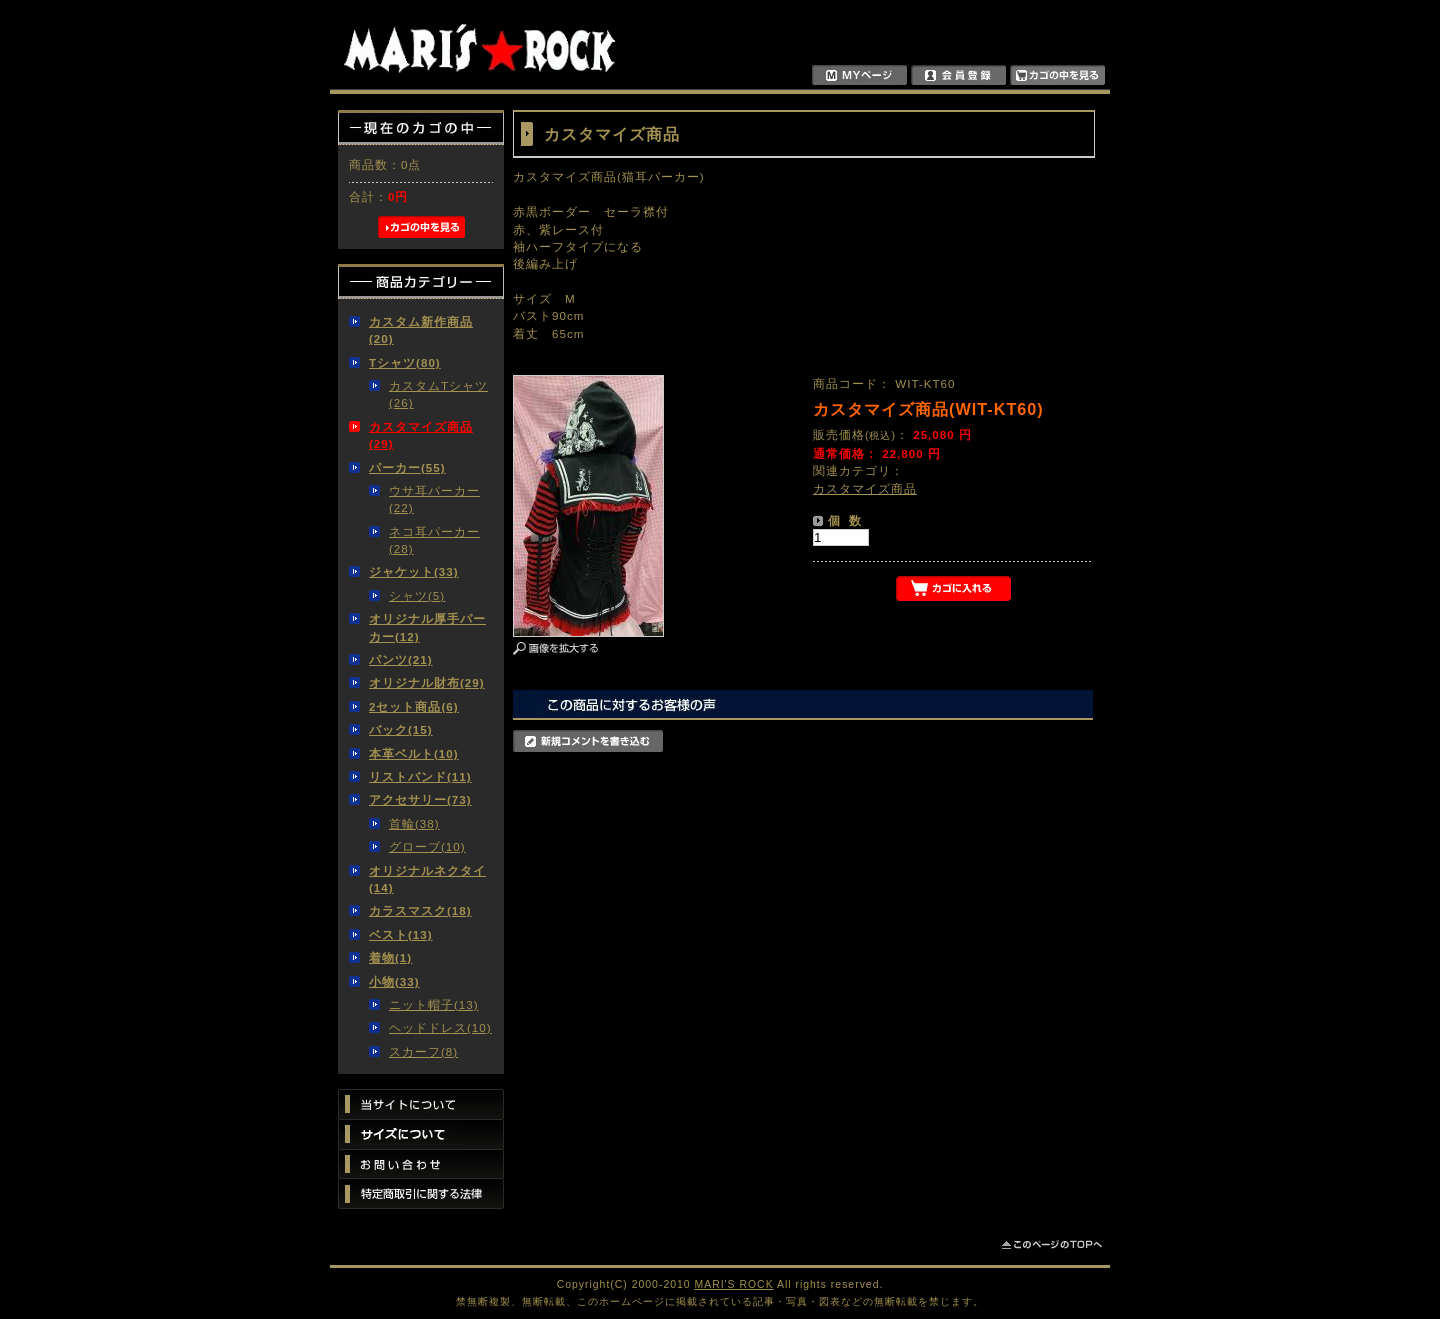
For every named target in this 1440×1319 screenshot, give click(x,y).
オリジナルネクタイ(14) (427, 879)
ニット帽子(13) (434, 1004)
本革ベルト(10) (414, 753)
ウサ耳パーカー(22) (434, 499)
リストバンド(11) (420, 776)
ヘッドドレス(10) (440, 1027)
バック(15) (401, 729)
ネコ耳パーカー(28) (434, 540)
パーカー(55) (407, 467)
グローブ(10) (427, 846)
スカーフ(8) (423, 1051)
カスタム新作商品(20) (421, 330)
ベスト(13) (401, 934)
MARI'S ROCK (734, 1284)
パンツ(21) (401, 659)
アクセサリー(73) (420, 799)
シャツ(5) (417, 595)
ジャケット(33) (414, 571)
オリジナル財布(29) (427, 682)
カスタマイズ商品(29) (421, 435)
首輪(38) (414, 823)
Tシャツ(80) (405, 362)
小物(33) (394, 981)
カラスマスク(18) (420, 910)
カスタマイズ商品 (865, 488)
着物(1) (390, 957)
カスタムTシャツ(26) (438, 394)
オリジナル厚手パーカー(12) (427, 627)
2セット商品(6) (414, 706)
